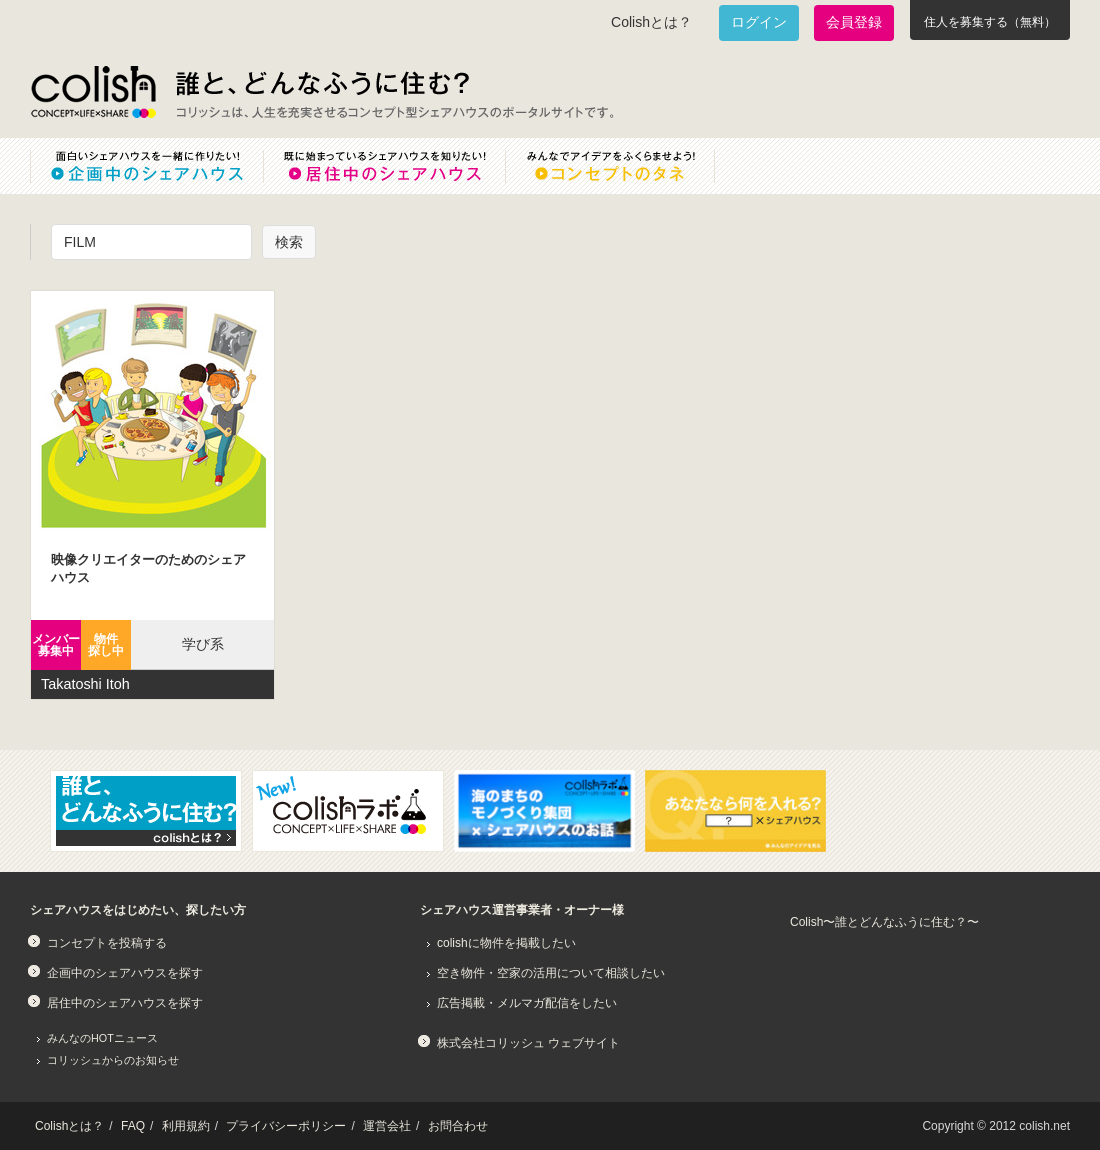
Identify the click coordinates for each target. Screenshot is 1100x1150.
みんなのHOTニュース (102, 1038)
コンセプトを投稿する (107, 943)
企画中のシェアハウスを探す (125, 973)
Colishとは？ (651, 22)
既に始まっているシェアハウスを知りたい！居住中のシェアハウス (384, 166)
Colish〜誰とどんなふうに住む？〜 (884, 922)
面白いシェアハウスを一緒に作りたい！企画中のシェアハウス (146, 166)
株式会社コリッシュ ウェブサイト (528, 1043)
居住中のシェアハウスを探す (125, 1003)
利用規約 (186, 1126)
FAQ (133, 1126)
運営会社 (387, 1126)
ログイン (759, 22)
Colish (93, 92)
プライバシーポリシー (286, 1126)
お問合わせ (458, 1126)
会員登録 (854, 22)
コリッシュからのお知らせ (113, 1060)
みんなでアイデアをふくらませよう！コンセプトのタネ (626, 166)
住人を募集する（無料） (990, 22)
